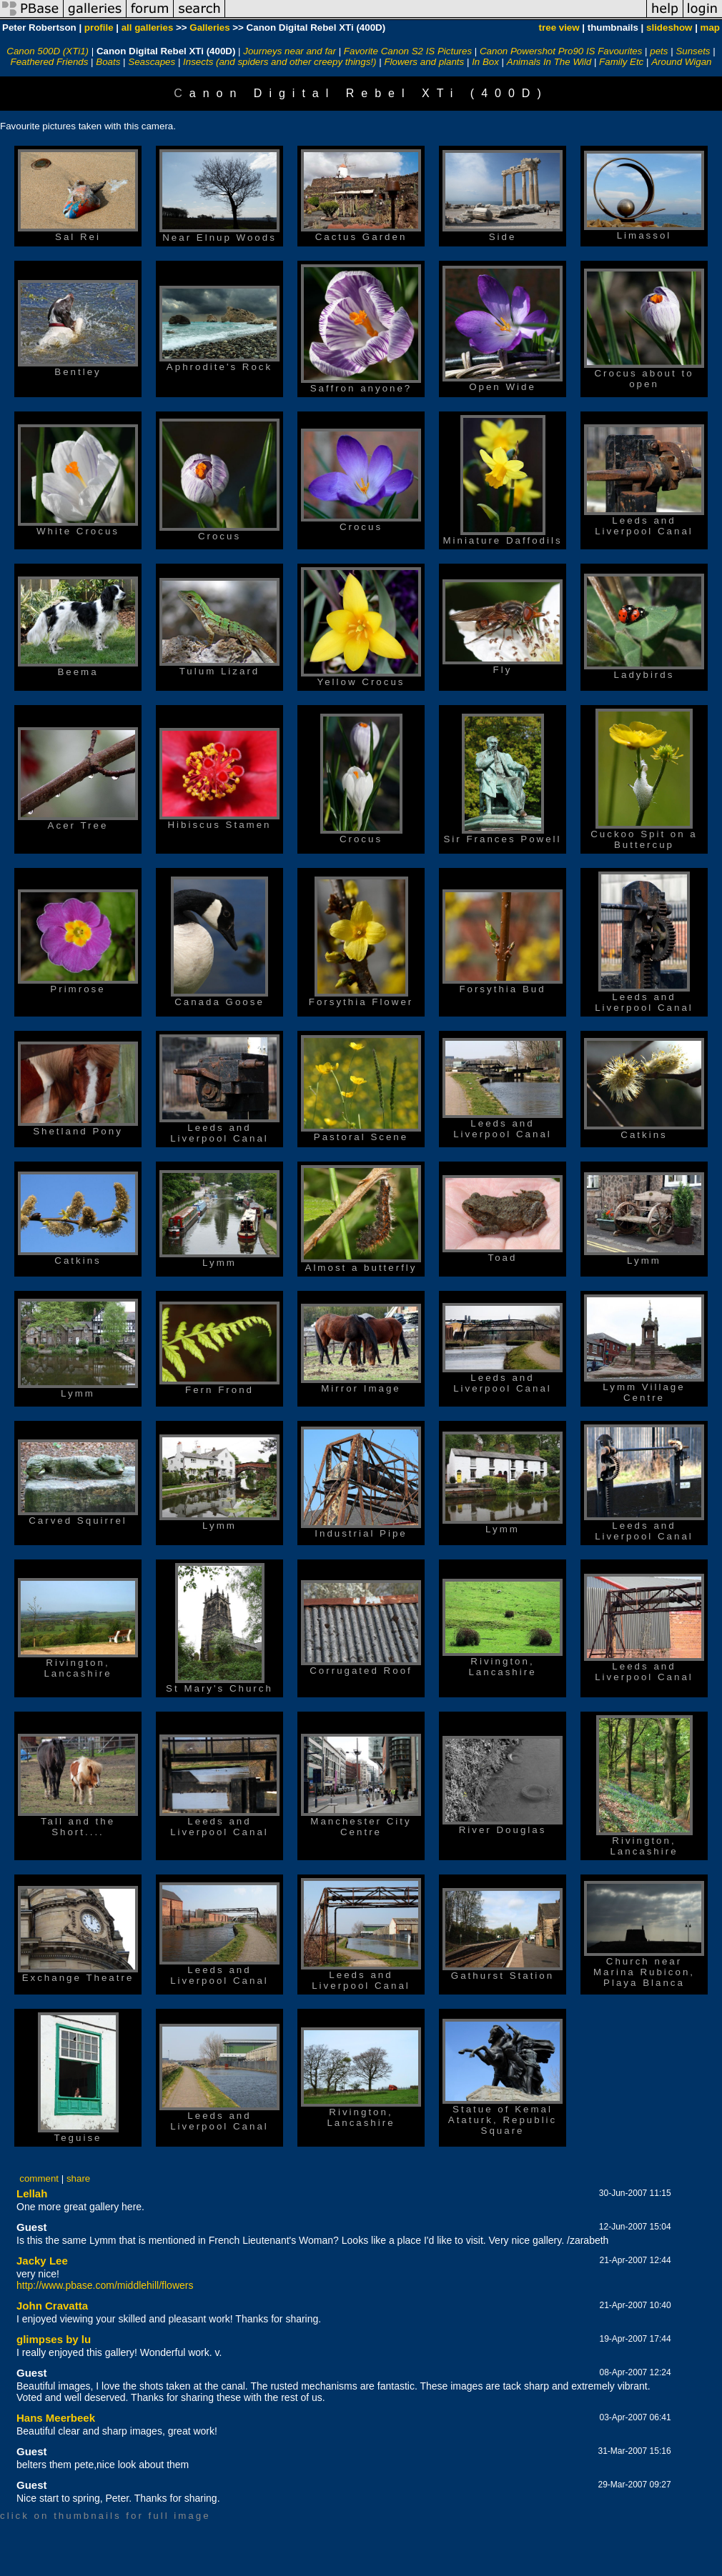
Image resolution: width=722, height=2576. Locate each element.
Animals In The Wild (549, 61)
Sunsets (693, 51)
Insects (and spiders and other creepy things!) (279, 61)
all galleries (148, 27)
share (78, 2178)
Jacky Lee (42, 2261)
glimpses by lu (53, 2339)
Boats (108, 61)
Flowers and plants (424, 61)
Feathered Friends (50, 61)
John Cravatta (52, 2306)
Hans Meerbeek (55, 2418)
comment (39, 2178)
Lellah (31, 2193)
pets (659, 51)
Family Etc (621, 61)
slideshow (669, 27)
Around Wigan (681, 61)
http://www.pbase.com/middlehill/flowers (104, 2285)
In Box (485, 61)
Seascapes (151, 61)
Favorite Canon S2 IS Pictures (408, 51)
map (710, 27)
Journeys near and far (289, 51)
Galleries (209, 27)
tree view (559, 27)
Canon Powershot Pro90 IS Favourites (561, 51)
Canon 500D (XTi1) (47, 51)
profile (99, 27)
